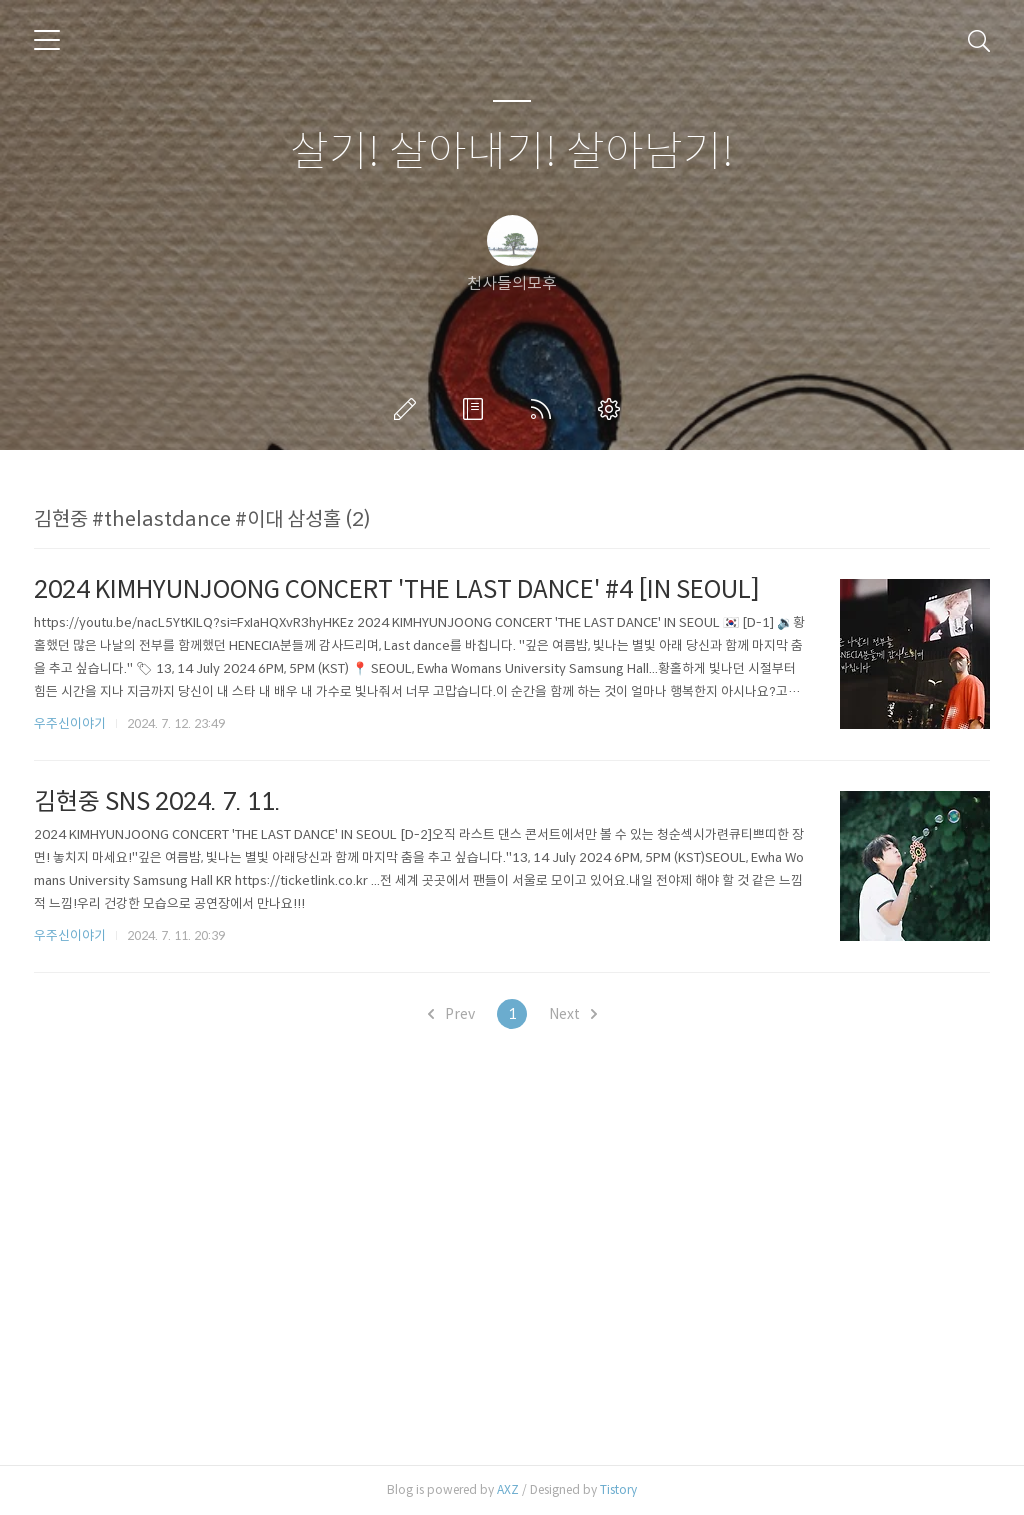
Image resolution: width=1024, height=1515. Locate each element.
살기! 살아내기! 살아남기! (512, 152)
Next (573, 1014)
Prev (451, 1014)
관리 (613, 409)
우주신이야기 (70, 723)
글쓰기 (409, 409)
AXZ (508, 1489)
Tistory (618, 1489)
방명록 (477, 409)
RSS (545, 409)
